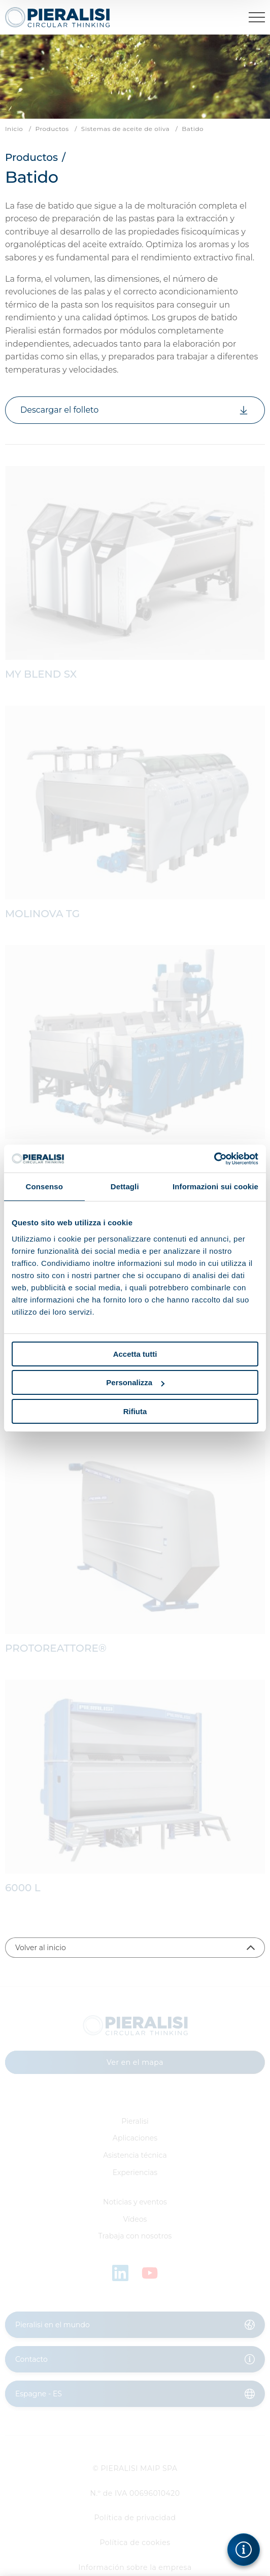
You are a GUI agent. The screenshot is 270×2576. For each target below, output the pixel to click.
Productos (52, 128)
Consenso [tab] (44, 1186)
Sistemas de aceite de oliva (125, 128)
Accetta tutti (135, 1354)
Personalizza (135, 1382)
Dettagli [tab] (125, 1186)
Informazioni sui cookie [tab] (215, 1186)
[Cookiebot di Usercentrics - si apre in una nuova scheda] (214, 1158)
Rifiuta (135, 1411)
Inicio (14, 128)
